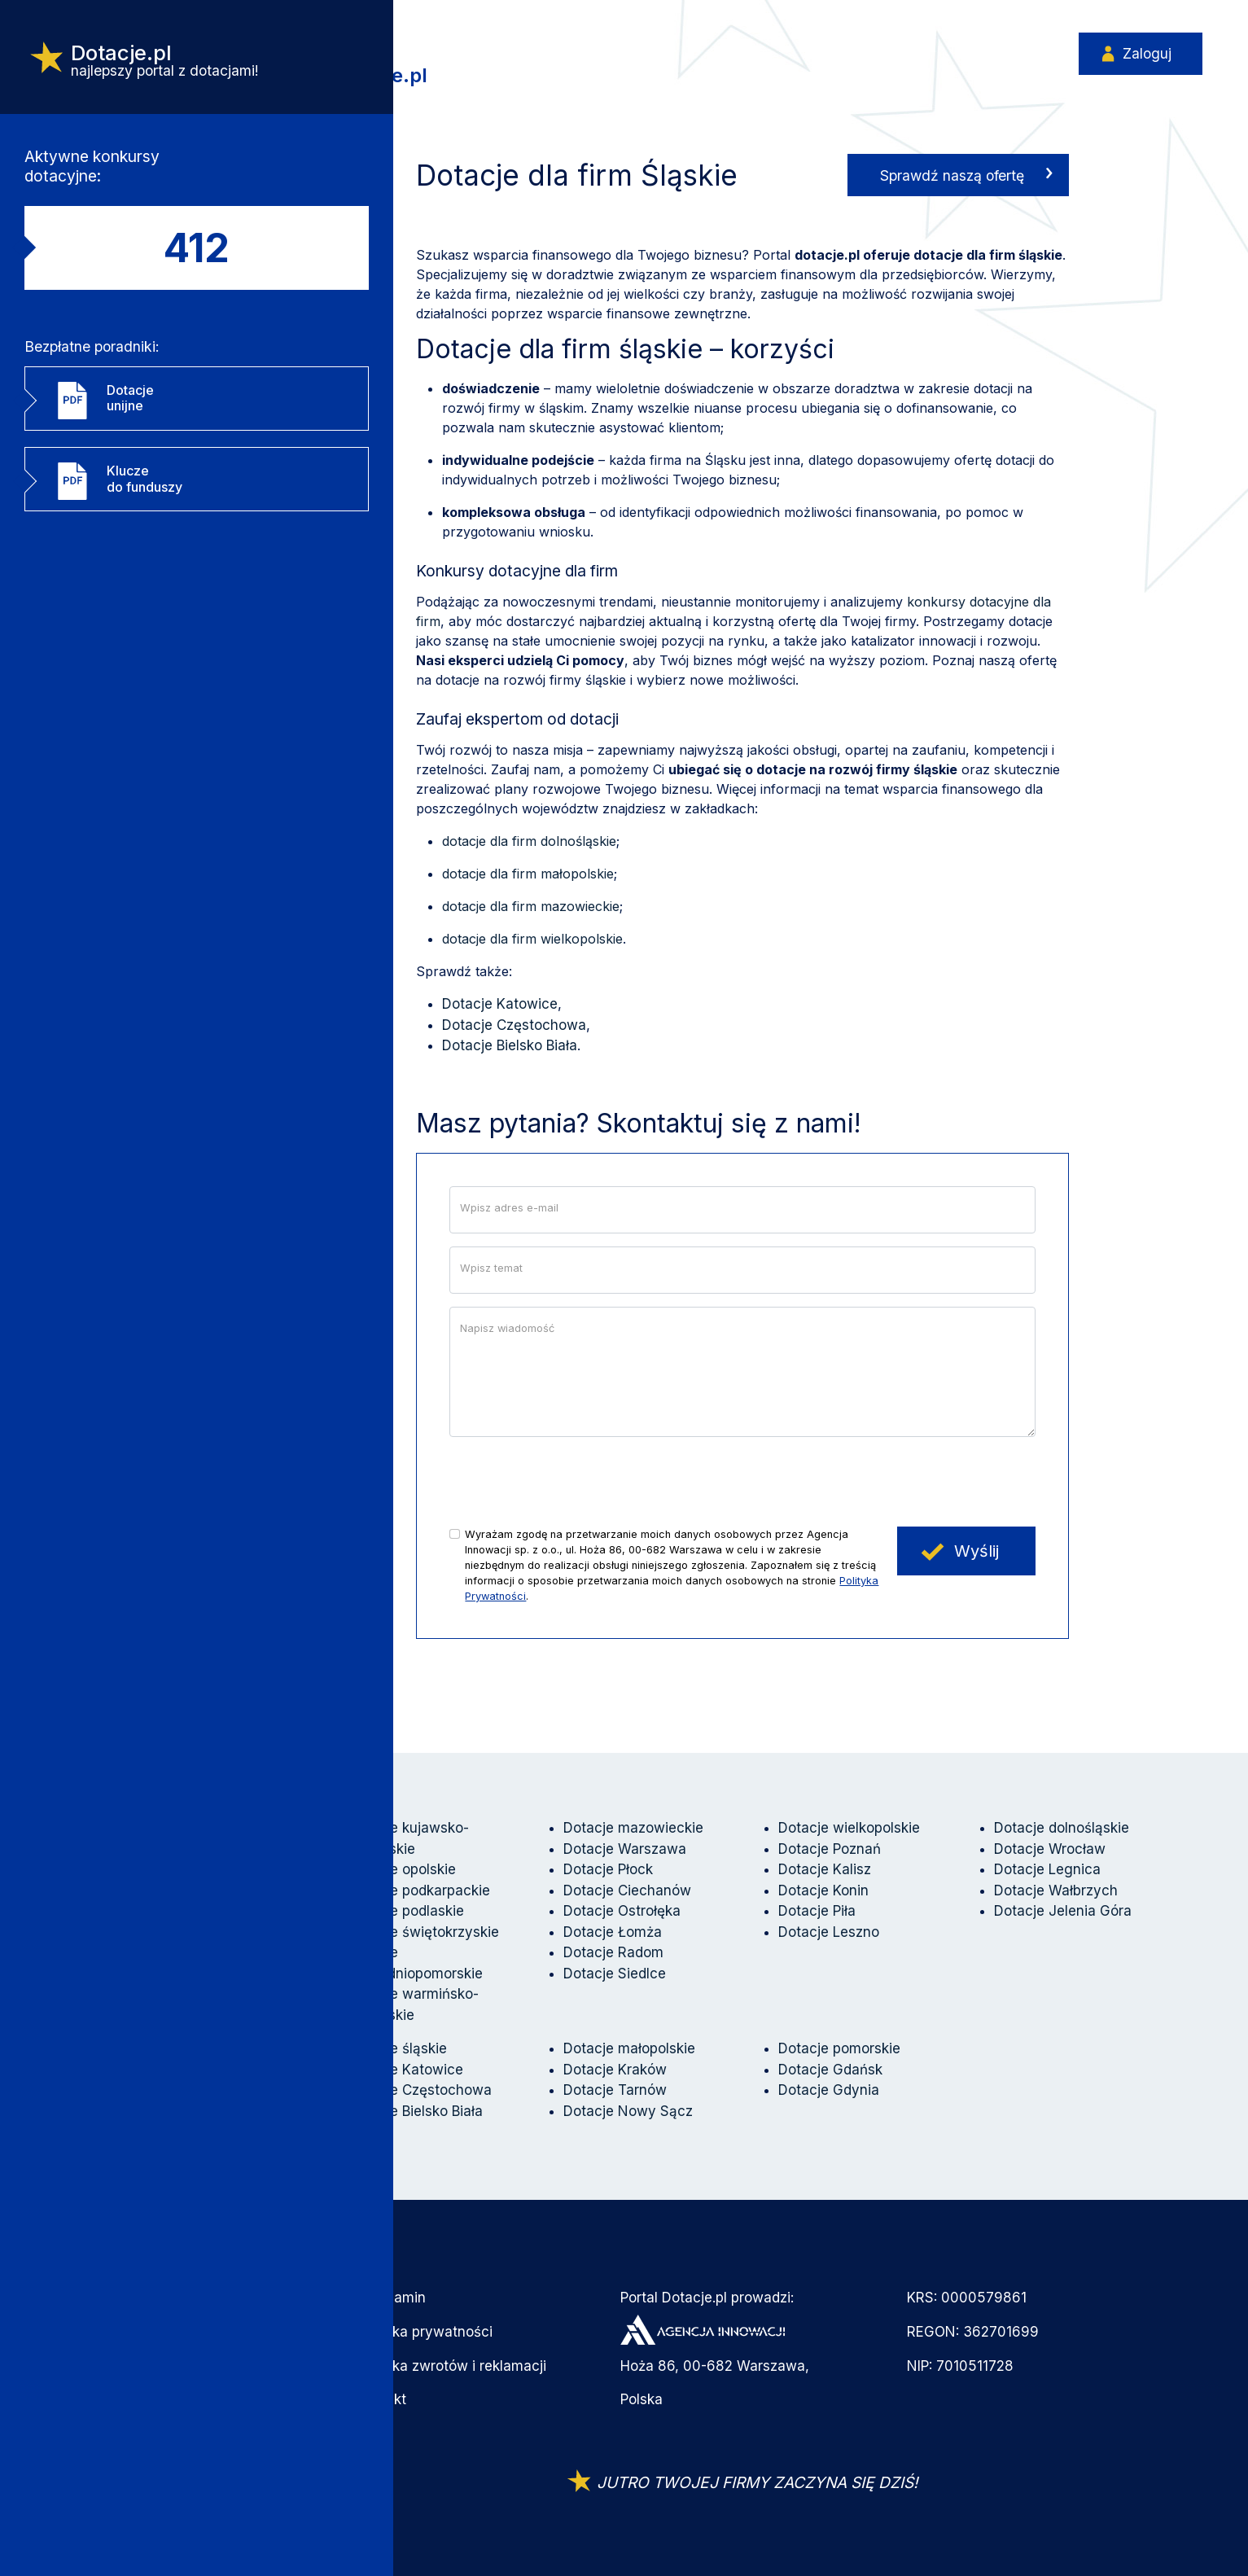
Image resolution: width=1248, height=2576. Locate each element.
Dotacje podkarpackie (419, 1890)
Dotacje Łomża (612, 1932)
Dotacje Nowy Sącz (628, 2111)
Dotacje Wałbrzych (1056, 1890)
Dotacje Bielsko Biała (509, 1045)
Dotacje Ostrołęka (622, 1911)
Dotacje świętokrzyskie (423, 1932)
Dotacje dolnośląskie (1061, 1828)
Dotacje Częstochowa (514, 1025)
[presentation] (573, 1482)
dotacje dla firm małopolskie (528, 873)
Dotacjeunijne (130, 415)
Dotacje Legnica (1047, 1869)
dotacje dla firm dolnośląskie (529, 841)
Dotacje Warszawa (624, 1849)
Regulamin (391, 2297)
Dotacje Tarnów (615, 2090)
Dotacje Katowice (500, 1004)
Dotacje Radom (613, 1952)
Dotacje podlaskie (406, 1911)
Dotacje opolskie (402, 1869)
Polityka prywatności (425, 2332)
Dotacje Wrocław (1050, 1849)
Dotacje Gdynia (828, 2090)
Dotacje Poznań (829, 1849)
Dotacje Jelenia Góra (1063, 1911)
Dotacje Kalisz (824, 1869)
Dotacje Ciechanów (627, 1890)
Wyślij (976, 1551)
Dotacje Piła (817, 1911)
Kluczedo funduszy (144, 502)
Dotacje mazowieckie (633, 1828)
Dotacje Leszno (828, 1932)
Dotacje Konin (823, 1890)
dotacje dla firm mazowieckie (531, 906)
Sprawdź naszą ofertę (952, 175)
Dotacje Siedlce (614, 1973)
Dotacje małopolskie (629, 2048)
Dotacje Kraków (615, 2069)
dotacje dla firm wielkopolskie (532, 939)
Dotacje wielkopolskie (849, 1828)
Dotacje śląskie (397, 2048)
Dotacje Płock (608, 1869)
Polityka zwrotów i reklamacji (451, 2366)
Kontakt (381, 2399)
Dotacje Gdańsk (830, 2069)
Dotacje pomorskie (839, 2048)
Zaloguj (1145, 54)
